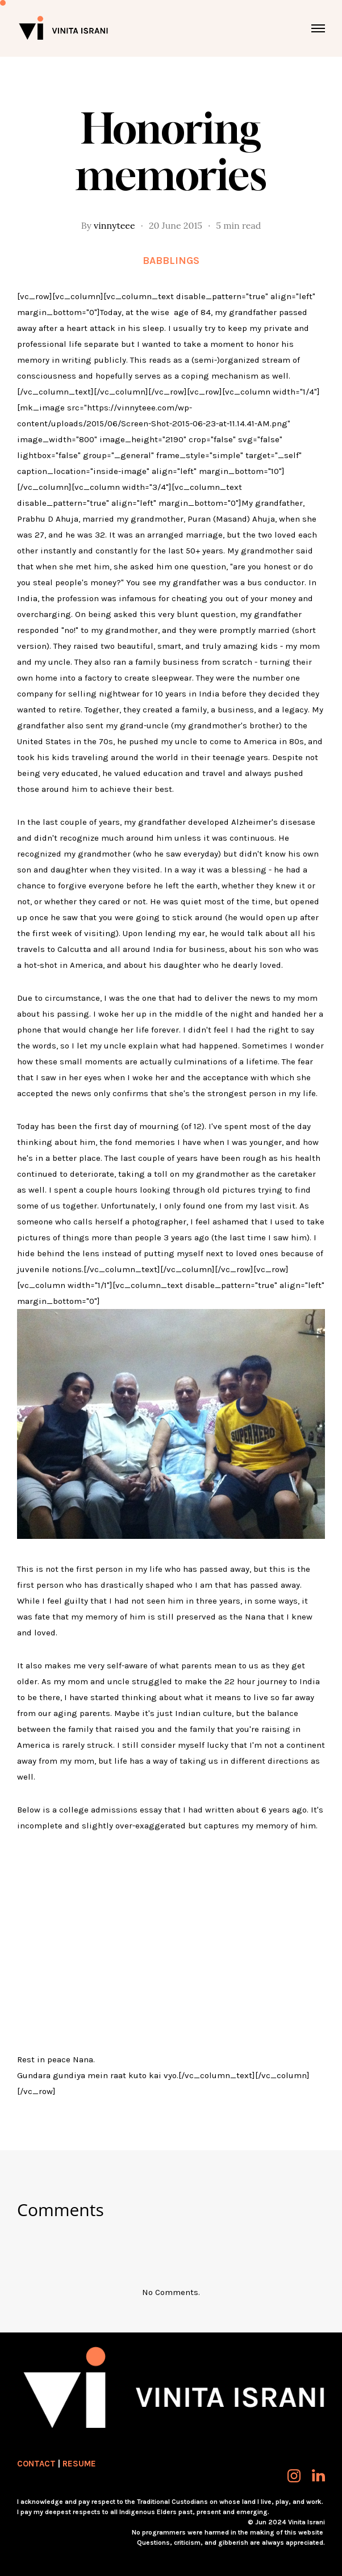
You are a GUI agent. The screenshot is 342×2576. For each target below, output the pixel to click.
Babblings (171, 260)
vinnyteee (114, 225)
